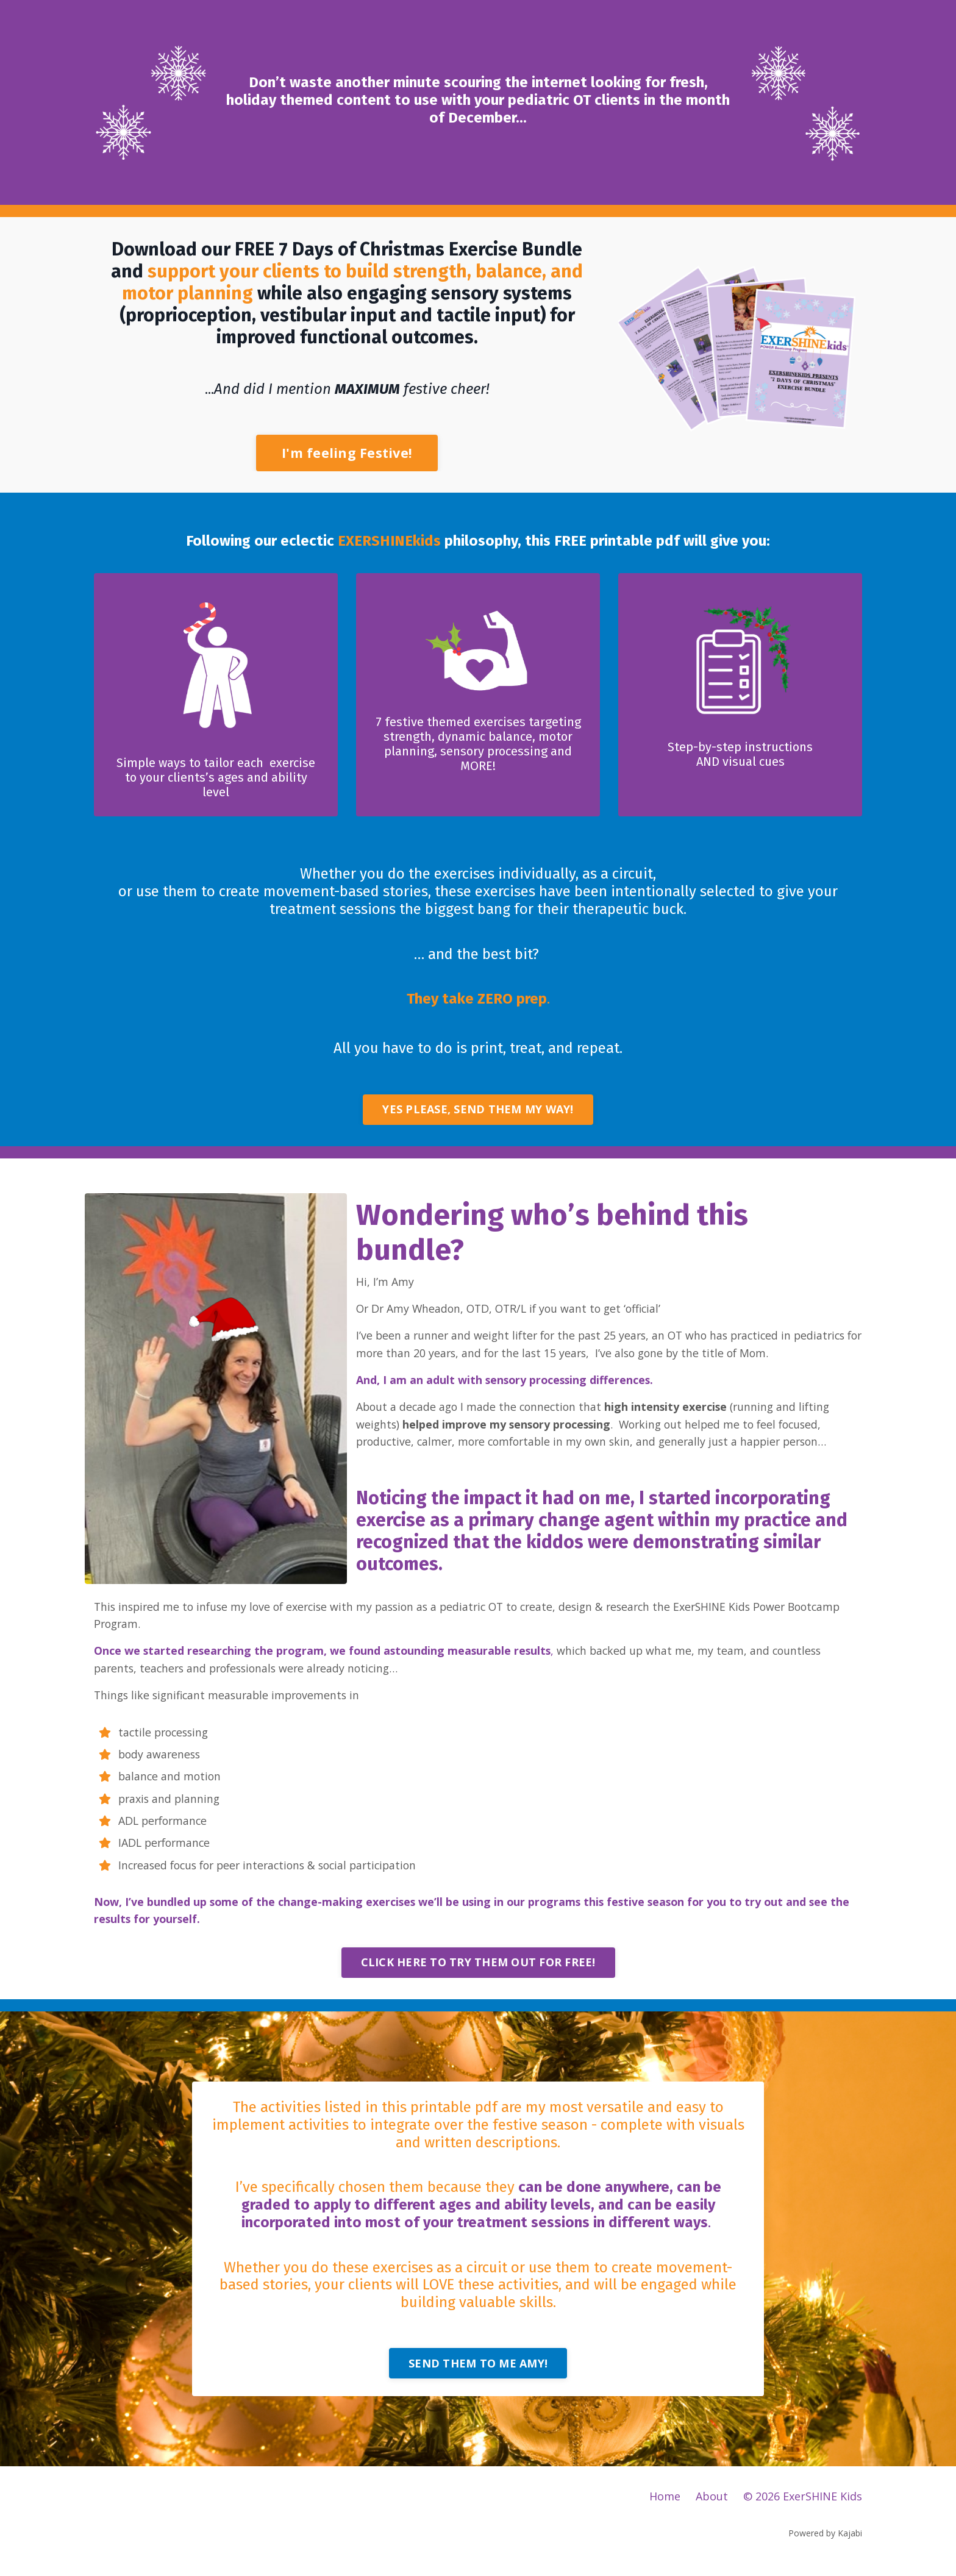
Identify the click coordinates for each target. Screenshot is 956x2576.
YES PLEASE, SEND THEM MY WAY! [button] (477, 1112)
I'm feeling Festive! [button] (347, 453)
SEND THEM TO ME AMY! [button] (478, 2373)
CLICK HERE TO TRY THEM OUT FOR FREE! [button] (478, 1971)
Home (664, 2507)
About (712, 2507)
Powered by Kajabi (825, 2544)
